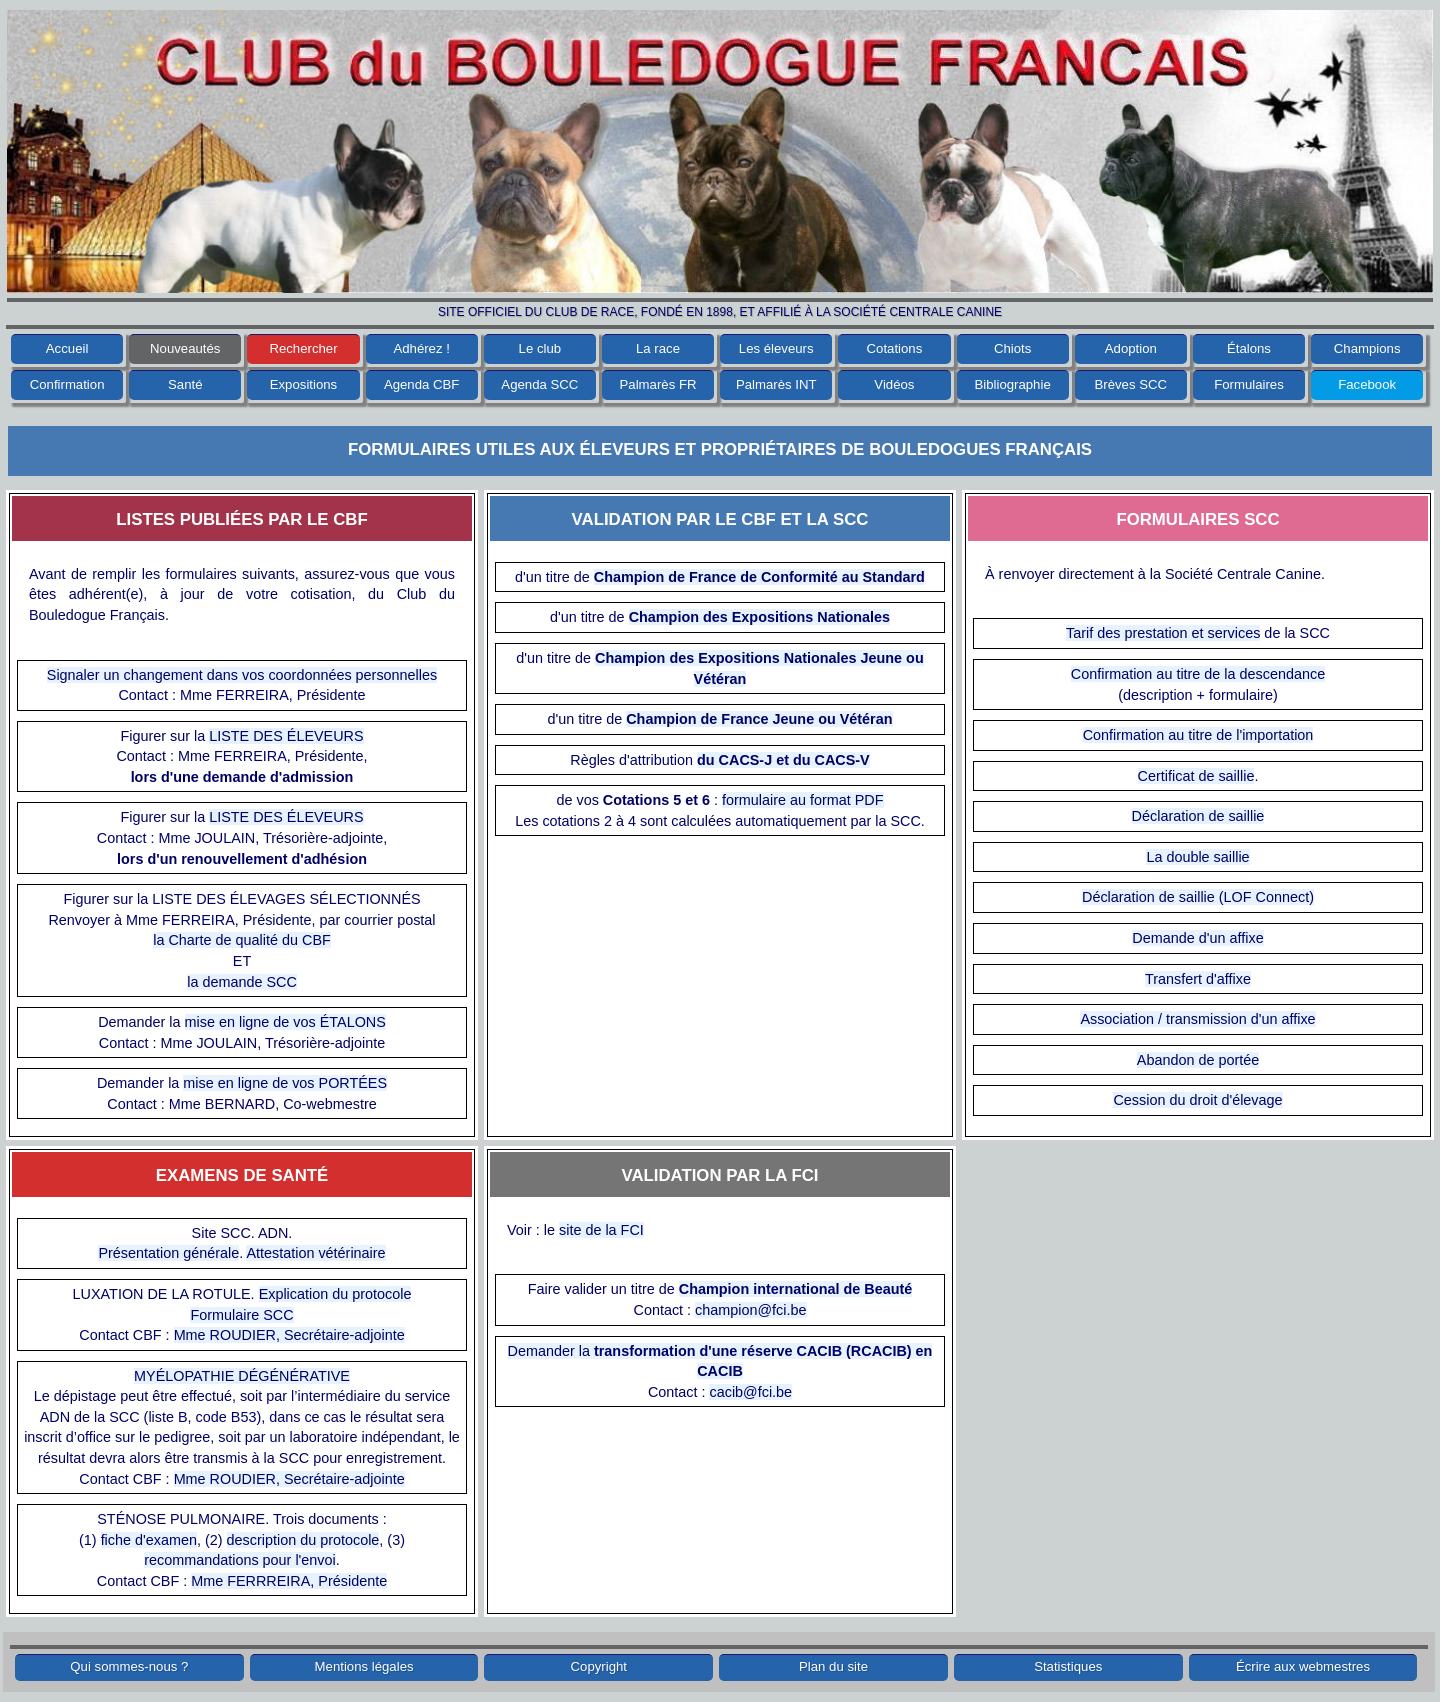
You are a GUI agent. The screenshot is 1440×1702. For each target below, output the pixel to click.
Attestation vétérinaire (315, 1253)
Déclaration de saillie (1198, 816)
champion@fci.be (750, 1310)
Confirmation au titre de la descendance (1198, 674)
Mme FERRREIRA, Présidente (289, 1581)
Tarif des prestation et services (1163, 633)
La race (658, 348)
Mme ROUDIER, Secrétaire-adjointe (289, 1335)
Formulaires (1249, 384)
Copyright (599, 1666)
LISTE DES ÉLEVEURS (286, 736)
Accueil (67, 348)
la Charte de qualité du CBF (242, 940)
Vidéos (894, 384)
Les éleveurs (776, 348)
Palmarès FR (658, 384)
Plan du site (833, 1666)
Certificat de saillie (1196, 776)
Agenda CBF (422, 384)
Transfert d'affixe (1198, 979)
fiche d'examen (149, 1540)
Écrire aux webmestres (1303, 1666)
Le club (540, 348)
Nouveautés (185, 348)
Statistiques (1068, 1666)
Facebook (1367, 384)
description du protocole (303, 1540)
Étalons (1249, 348)
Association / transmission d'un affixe (1197, 1019)
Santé (185, 384)
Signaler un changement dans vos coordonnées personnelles (242, 675)
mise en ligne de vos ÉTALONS (285, 1022)
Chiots (1012, 348)
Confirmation (67, 384)
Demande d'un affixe (1197, 938)
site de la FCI (601, 1230)
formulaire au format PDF (803, 800)
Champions (1367, 348)
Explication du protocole (335, 1294)
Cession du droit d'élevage (1197, 1100)
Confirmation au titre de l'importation (1198, 735)
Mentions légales (364, 1666)
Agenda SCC (539, 384)
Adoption (1131, 348)
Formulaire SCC (241, 1315)
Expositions (303, 384)
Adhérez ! (421, 348)
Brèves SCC (1131, 384)
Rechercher (303, 348)
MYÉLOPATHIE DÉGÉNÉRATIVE (242, 1376)
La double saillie (1197, 857)
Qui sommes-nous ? (129, 1666)
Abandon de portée (1198, 1060)
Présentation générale (168, 1253)
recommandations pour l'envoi (240, 1560)
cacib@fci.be (750, 1392)
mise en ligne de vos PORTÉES (285, 1083)
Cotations (895, 348)
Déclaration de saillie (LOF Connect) (1198, 897)
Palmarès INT (776, 384)
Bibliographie (1012, 384)
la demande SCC (242, 982)
